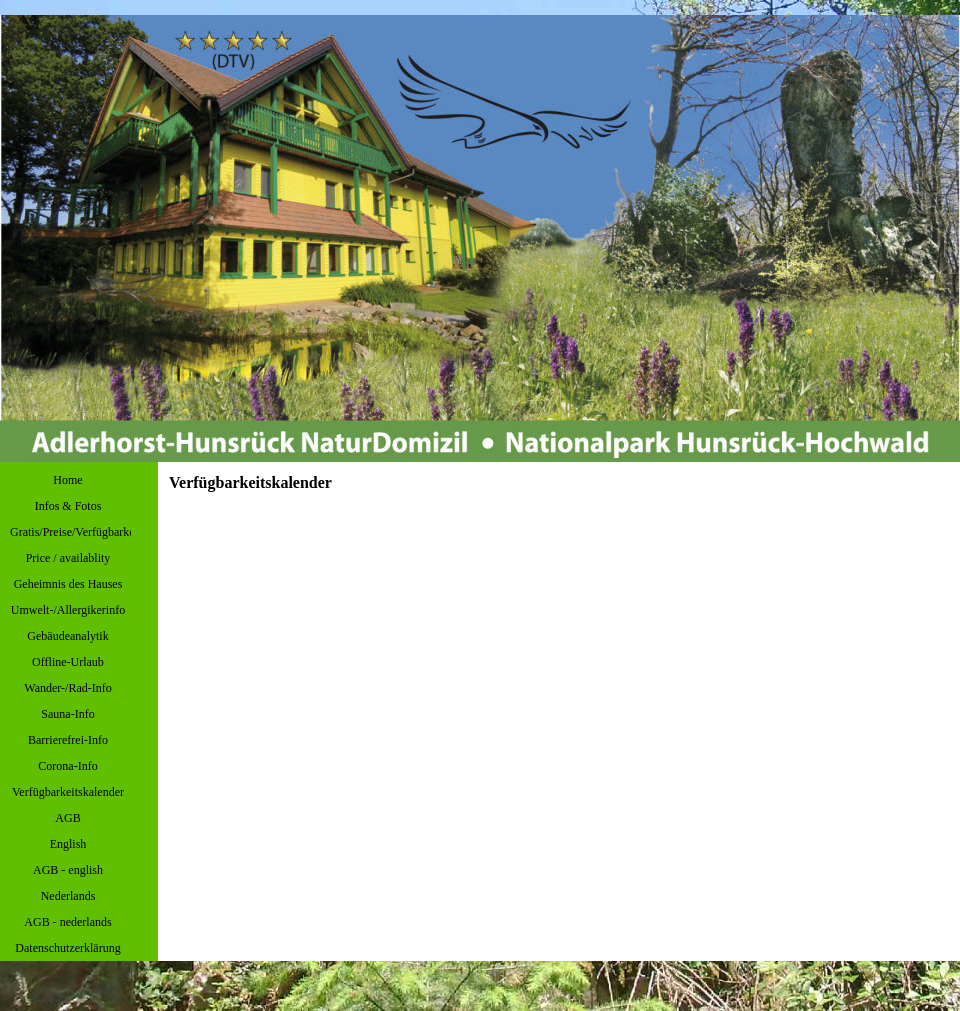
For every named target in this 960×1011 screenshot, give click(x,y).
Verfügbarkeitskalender (68, 792)
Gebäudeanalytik (67, 636)
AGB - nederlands (67, 922)
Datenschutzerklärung (67, 948)
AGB (67, 818)
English (68, 844)
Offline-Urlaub (68, 662)
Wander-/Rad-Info (67, 688)
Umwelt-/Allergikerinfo (68, 610)
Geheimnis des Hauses (68, 584)
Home (67, 480)
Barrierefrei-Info (68, 740)
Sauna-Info (67, 714)
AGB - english (68, 870)
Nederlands (68, 896)
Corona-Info (67, 766)
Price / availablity (68, 558)
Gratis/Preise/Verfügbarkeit (75, 532)
